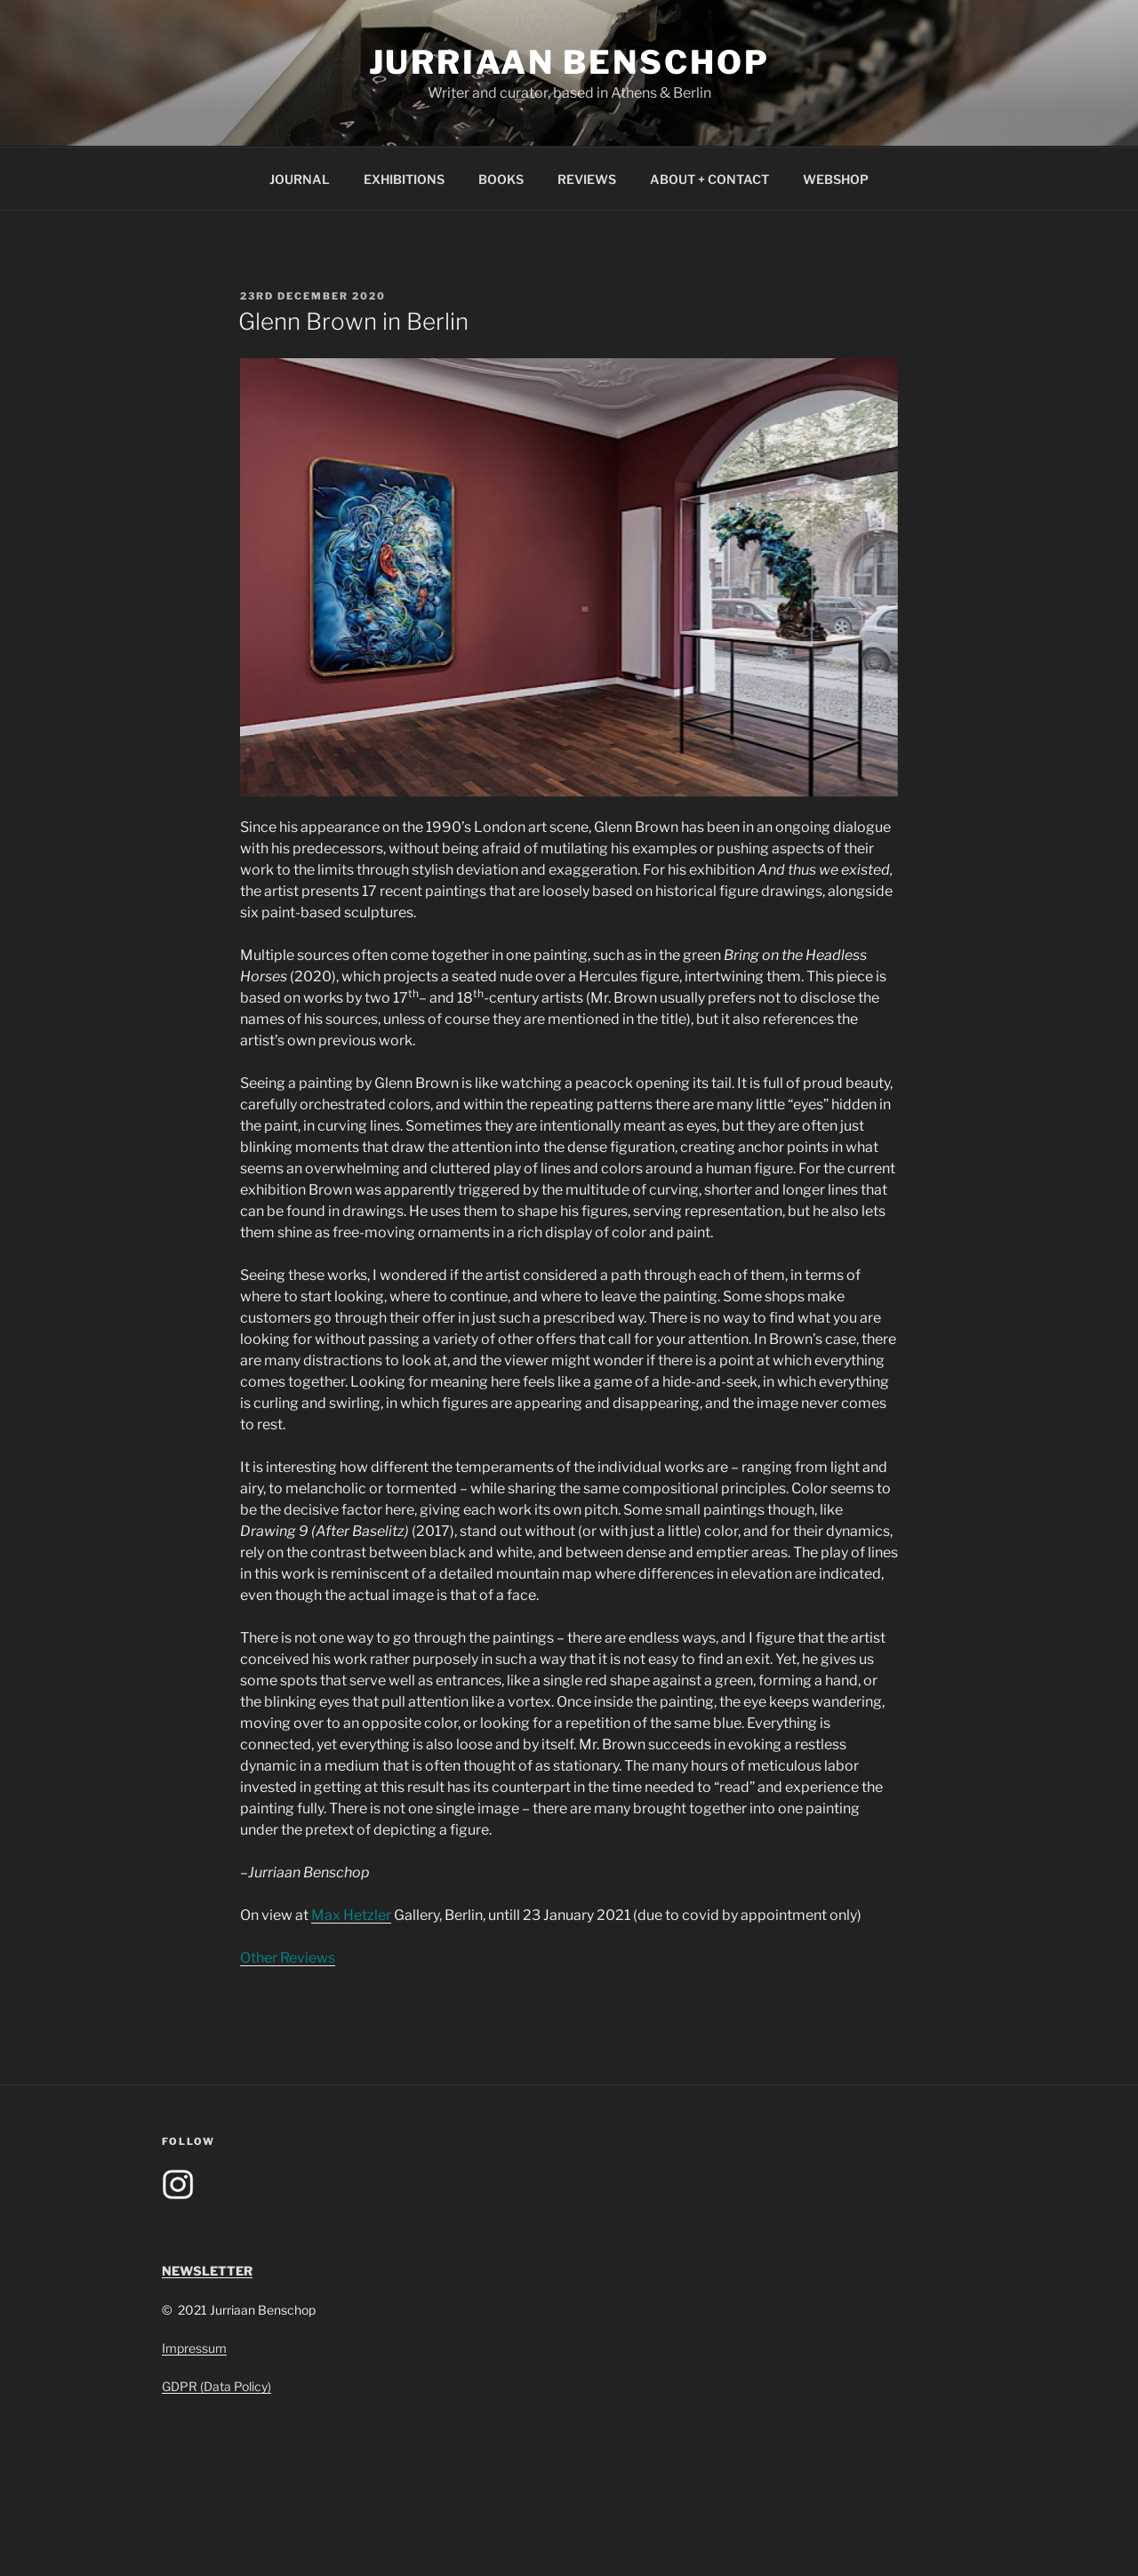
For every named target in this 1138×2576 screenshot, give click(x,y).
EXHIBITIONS (404, 179)
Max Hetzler (351, 1915)
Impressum (194, 2348)
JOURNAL (299, 179)
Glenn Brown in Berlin (353, 321)
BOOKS (501, 179)
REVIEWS (586, 179)
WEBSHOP (836, 179)
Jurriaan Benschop (569, 62)
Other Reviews (287, 1957)
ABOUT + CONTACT (709, 179)
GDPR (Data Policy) (216, 2386)
